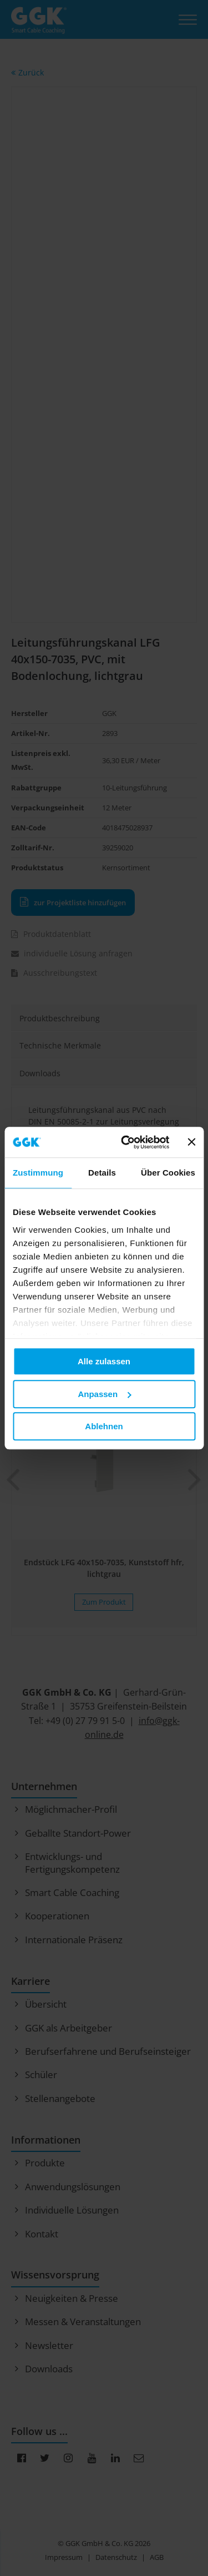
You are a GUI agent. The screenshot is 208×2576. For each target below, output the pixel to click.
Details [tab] (102, 1172)
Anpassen (104, 1394)
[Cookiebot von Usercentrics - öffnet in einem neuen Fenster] (126, 1142)
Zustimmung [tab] (38, 1172)
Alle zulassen (104, 1361)
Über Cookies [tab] (168, 1172)
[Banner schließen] (191, 1142)
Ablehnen (104, 1426)
